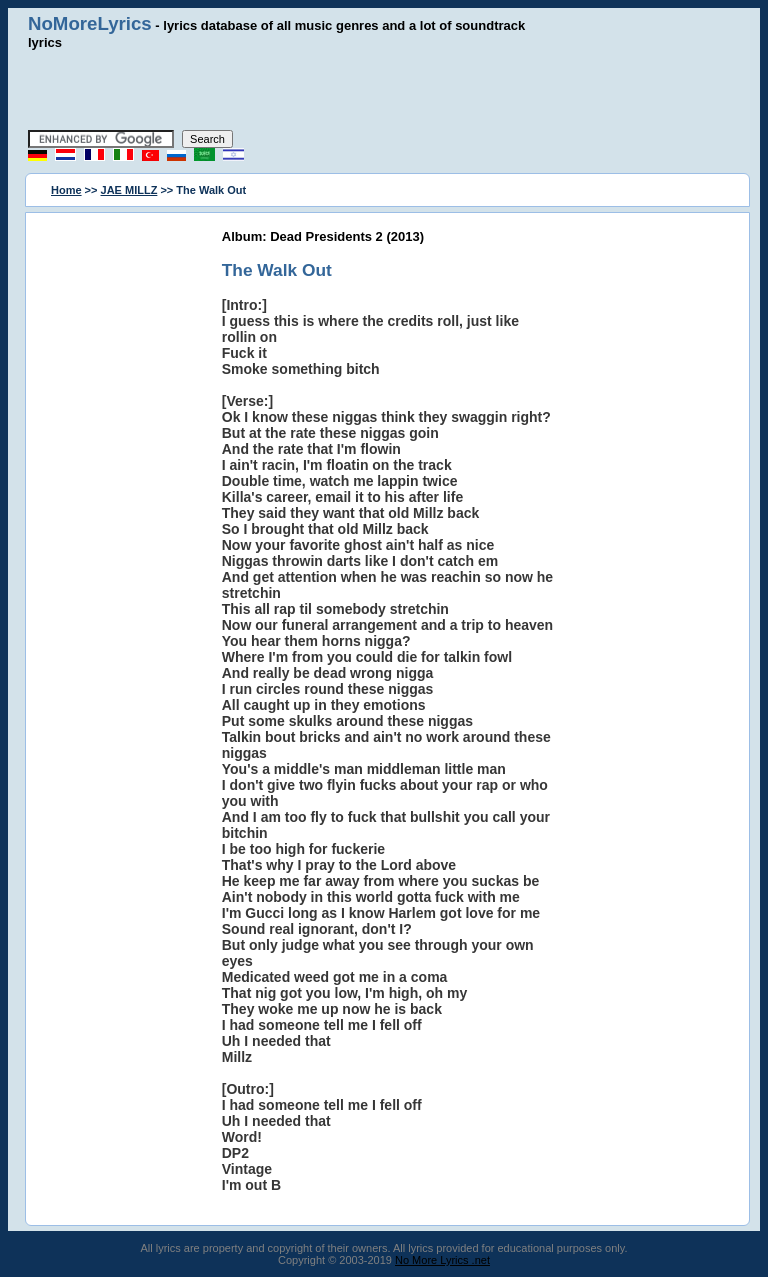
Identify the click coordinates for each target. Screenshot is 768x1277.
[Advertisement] (384, 90)
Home (66, 190)
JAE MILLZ (129, 190)
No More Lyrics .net (442, 1260)
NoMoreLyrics (90, 23)
